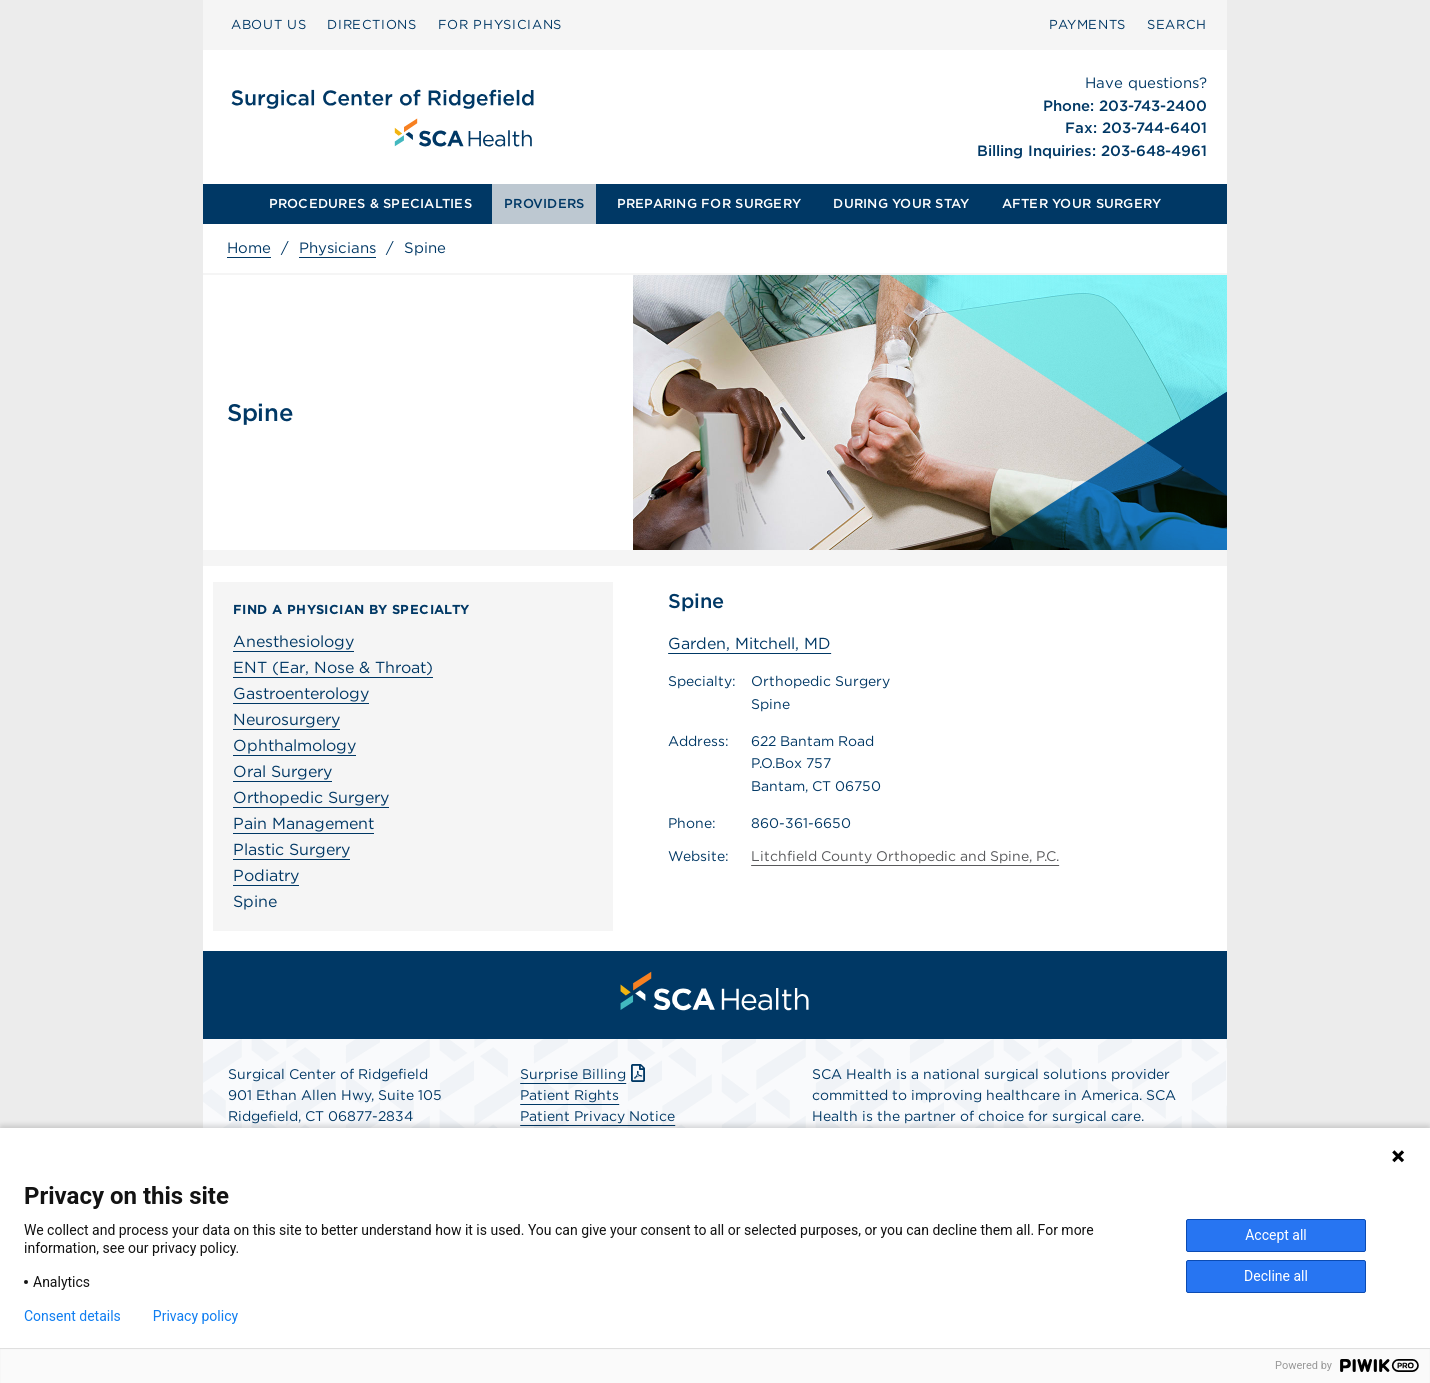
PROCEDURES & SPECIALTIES (370, 203)
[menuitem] (268, 25)
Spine (255, 901)
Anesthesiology (293, 641)
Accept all (1276, 1235)
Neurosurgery (286, 719)
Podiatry (266, 875)
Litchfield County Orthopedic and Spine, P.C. (905, 856)
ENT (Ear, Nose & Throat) (333, 667)
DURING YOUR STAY (901, 203)
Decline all (1276, 1276)
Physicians (337, 248)
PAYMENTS (1087, 24)
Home (249, 248)
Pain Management (303, 823)
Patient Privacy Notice (597, 1116)
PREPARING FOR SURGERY (709, 203)
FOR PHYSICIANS (500, 24)
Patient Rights (569, 1095)
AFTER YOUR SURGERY (1082, 203)
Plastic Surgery (291, 849)
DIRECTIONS (372, 24)
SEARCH (1177, 24)
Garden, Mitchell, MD (749, 643)
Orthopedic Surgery (311, 797)
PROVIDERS (544, 203)
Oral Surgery (282, 771)
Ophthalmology (294, 745)
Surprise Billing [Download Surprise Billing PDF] (584, 1074)
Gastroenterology (301, 693)
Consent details (72, 1316)
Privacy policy (195, 1316)
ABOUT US (268, 24)
